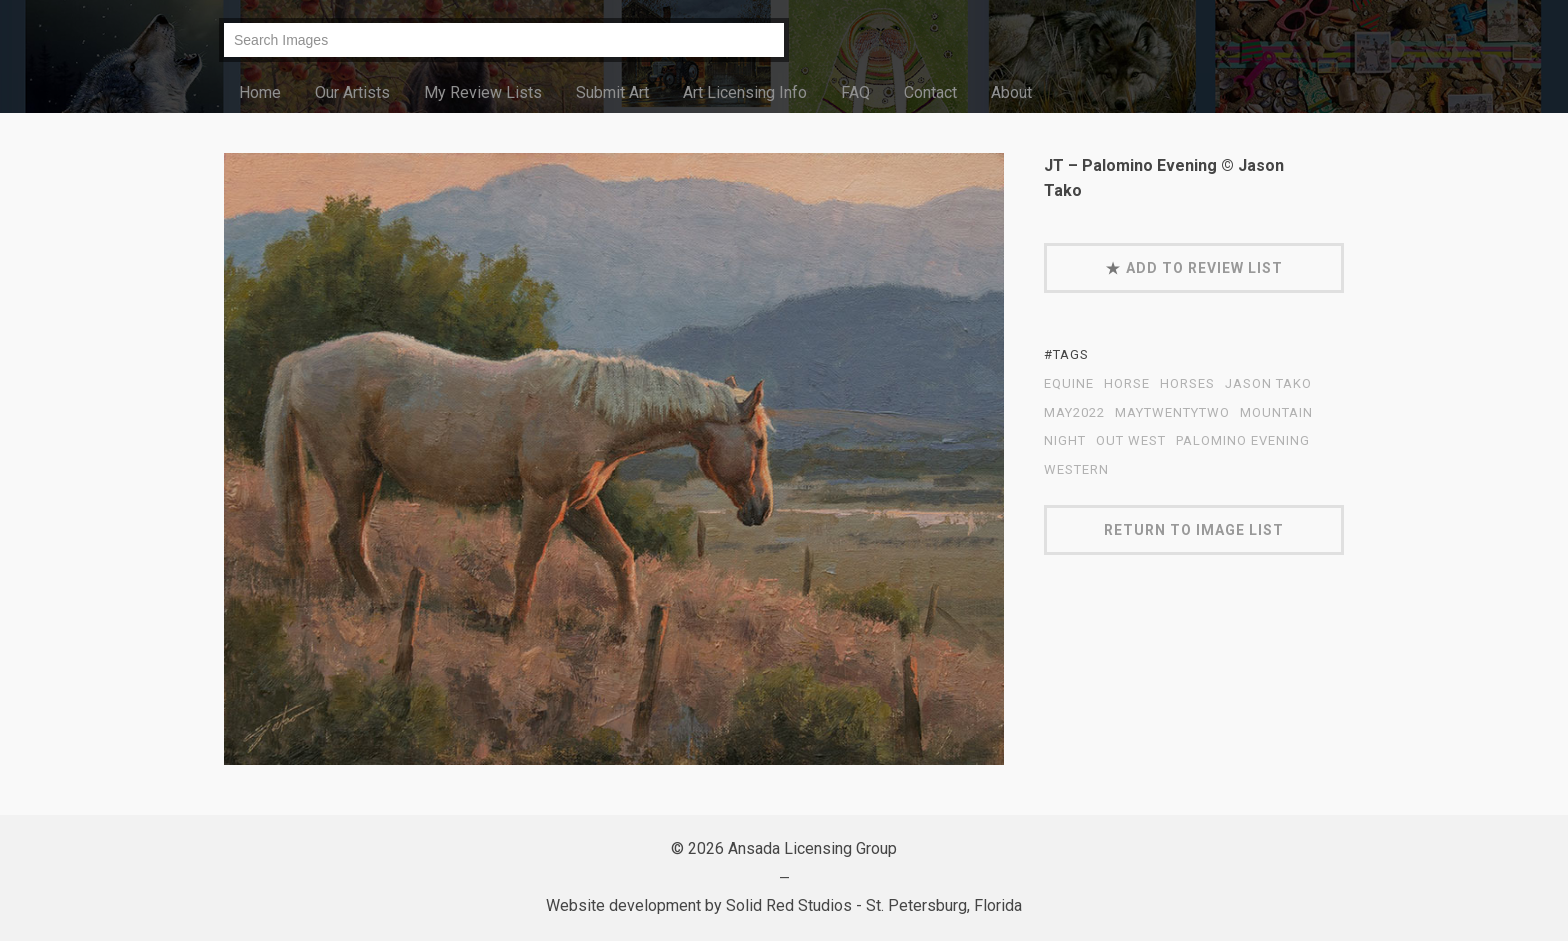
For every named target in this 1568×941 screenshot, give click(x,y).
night (1065, 441)
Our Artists (352, 92)
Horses (1187, 384)
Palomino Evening (1243, 441)
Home (260, 92)
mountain (1276, 413)
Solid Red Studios (789, 905)
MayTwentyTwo (1172, 413)
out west (1131, 441)
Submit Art (612, 92)
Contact (930, 92)
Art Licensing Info (745, 92)
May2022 (1074, 413)
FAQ (855, 92)
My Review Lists (483, 92)
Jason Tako (1268, 384)
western (1076, 470)
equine (1069, 384)
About (1011, 92)
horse (1127, 384)
